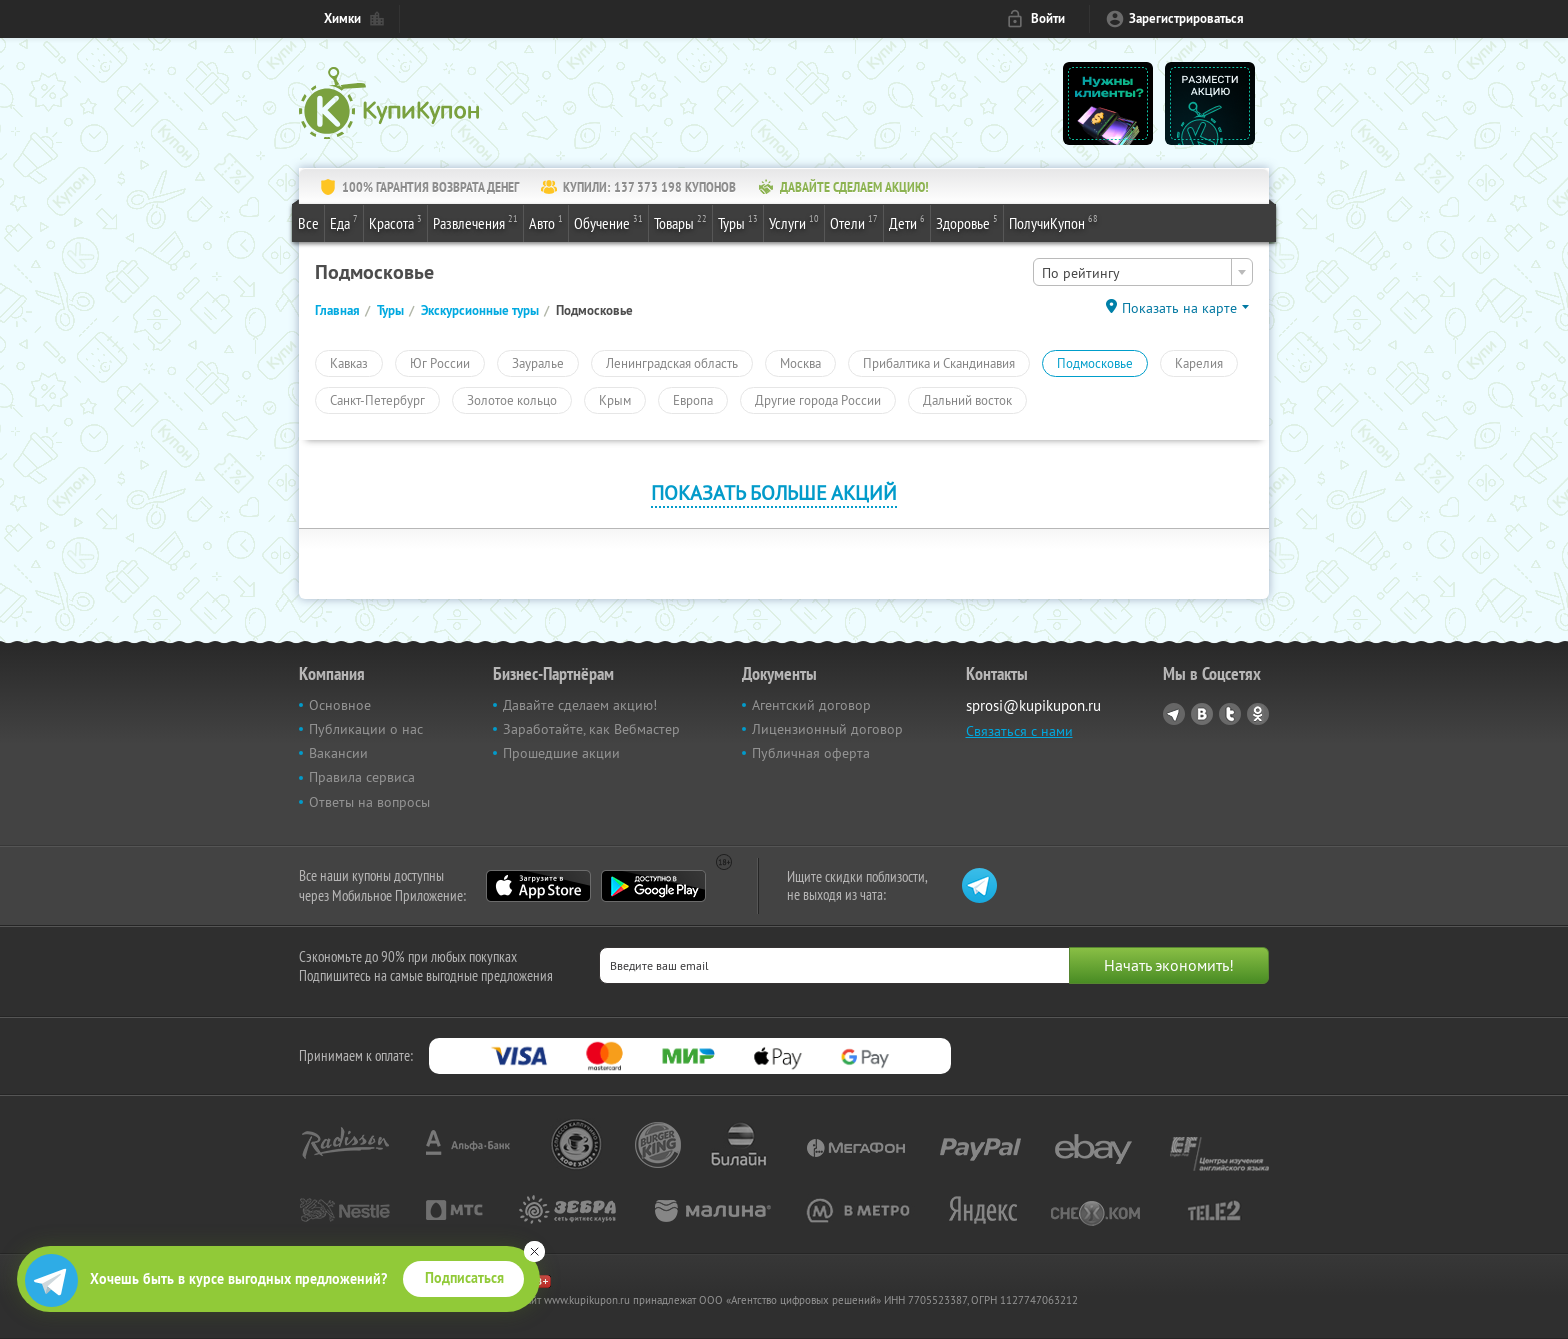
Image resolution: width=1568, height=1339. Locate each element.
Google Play (653, 886)
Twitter (1230, 714)
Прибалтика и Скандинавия (939, 363)
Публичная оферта (811, 753)
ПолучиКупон (1053, 222)
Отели (854, 222)
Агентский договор (811, 705)
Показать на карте (1179, 308)
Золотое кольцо (512, 400)
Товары (680, 222)
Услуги (794, 222)
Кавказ (349, 363)
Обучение (608, 222)
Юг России (440, 363)
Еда (344, 222)
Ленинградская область (672, 363)
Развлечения (475, 222)
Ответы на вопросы (369, 802)
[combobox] (1143, 272)
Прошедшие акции (561, 753)
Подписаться (464, 1278)
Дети (907, 222)
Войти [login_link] (1048, 18)
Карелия (1199, 363)
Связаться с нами (1019, 731)
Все (308, 223)
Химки (342, 18)
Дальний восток (967, 400)
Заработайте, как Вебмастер (591, 729)
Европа (693, 400)
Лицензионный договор (827, 729)
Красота (395, 222)
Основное (340, 705)
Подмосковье (1095, 363)
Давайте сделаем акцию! (580, 705)
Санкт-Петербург (377, 400)
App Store (538, 886)
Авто (546, 222)
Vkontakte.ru (1202, 714)
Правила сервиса (362, 777)
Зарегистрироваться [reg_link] (1186, 18)
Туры (738, 222)
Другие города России (818, 400)
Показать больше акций (774, 492)
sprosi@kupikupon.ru (1033, 705)
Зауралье (538, 363)
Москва (800, 363)
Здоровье (967, 222)
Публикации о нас (366, 729)
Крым (615, 400)
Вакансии (338, 753)
